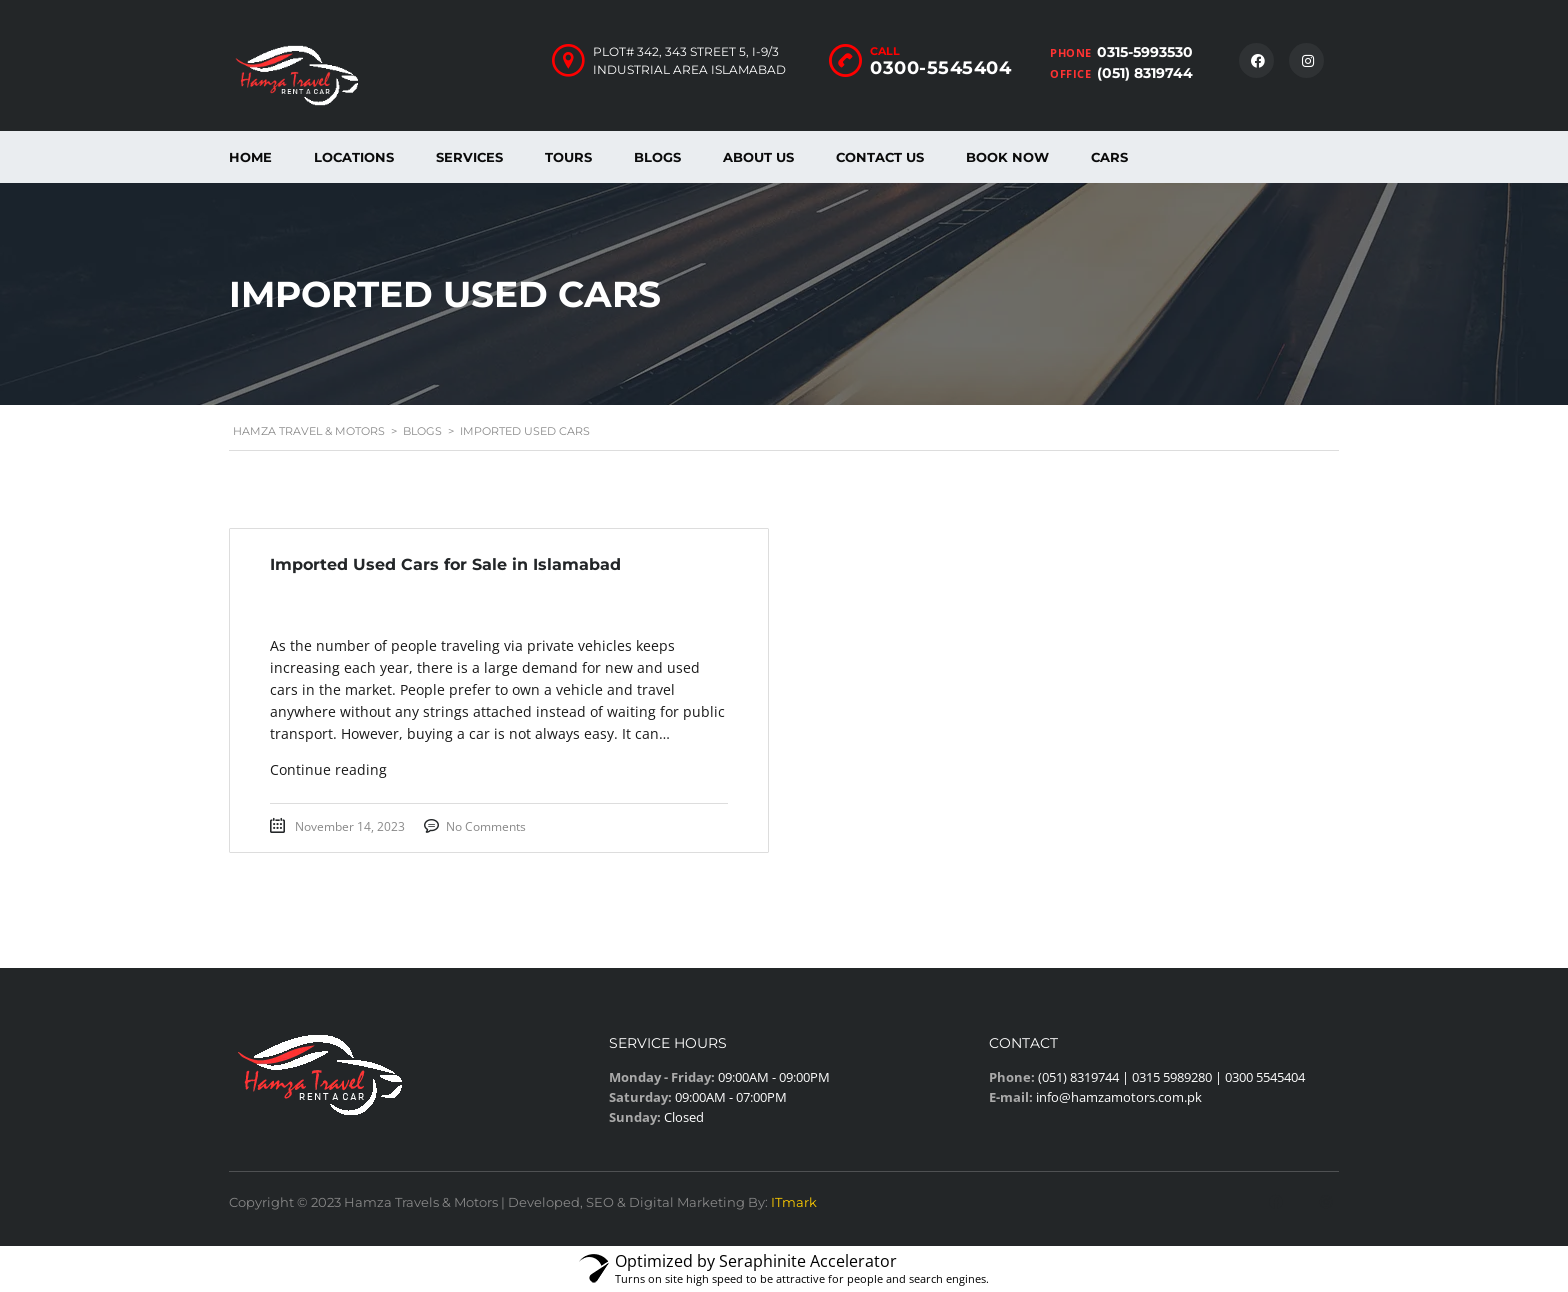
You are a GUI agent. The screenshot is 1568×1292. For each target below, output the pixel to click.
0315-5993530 (1145, 52)
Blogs (657, 157)
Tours (568, 157)
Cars (1109, 157)
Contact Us (880, 157)
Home (250, 157)
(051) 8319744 (1145, 73)
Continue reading (328, 769)
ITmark (794, 1202)
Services (469, 157)
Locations (354, 157)
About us (758, 157)
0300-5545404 (940, 68)
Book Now (1007, 157)
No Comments (486, 826)
